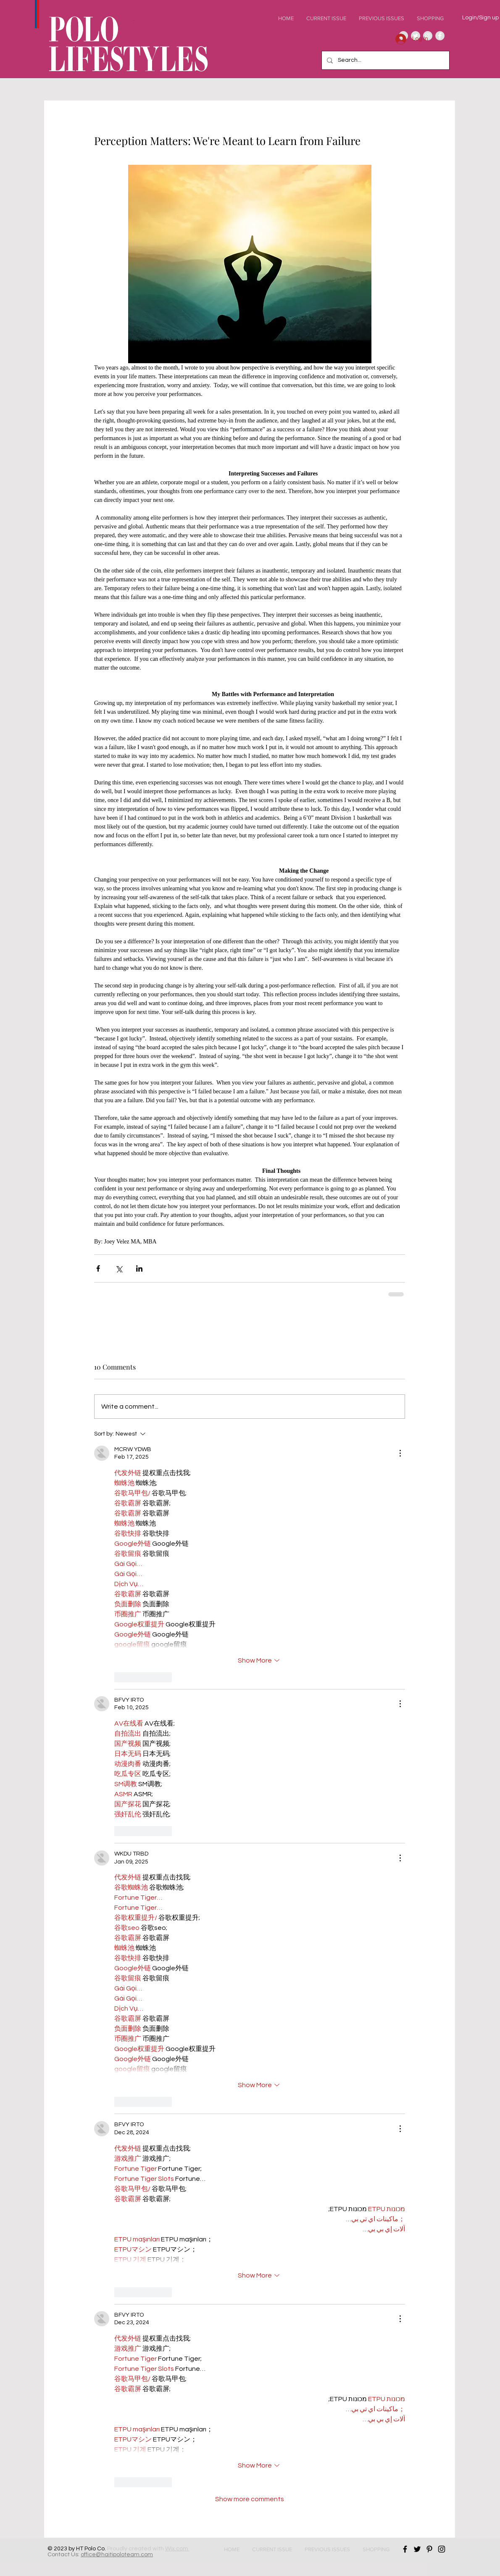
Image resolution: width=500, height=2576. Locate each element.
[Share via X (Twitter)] (119, 1268)
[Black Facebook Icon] (405, 2549)
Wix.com (177, 2549)
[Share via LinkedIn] (139, 1268)
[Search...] (385, 60)
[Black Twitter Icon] (417, 2549)
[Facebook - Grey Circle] (440, 35)
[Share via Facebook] (98, 1268)
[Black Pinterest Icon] (429, 2549)
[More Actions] (400, 1453)
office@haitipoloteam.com (117, 2555)
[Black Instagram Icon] (441, 2549)
